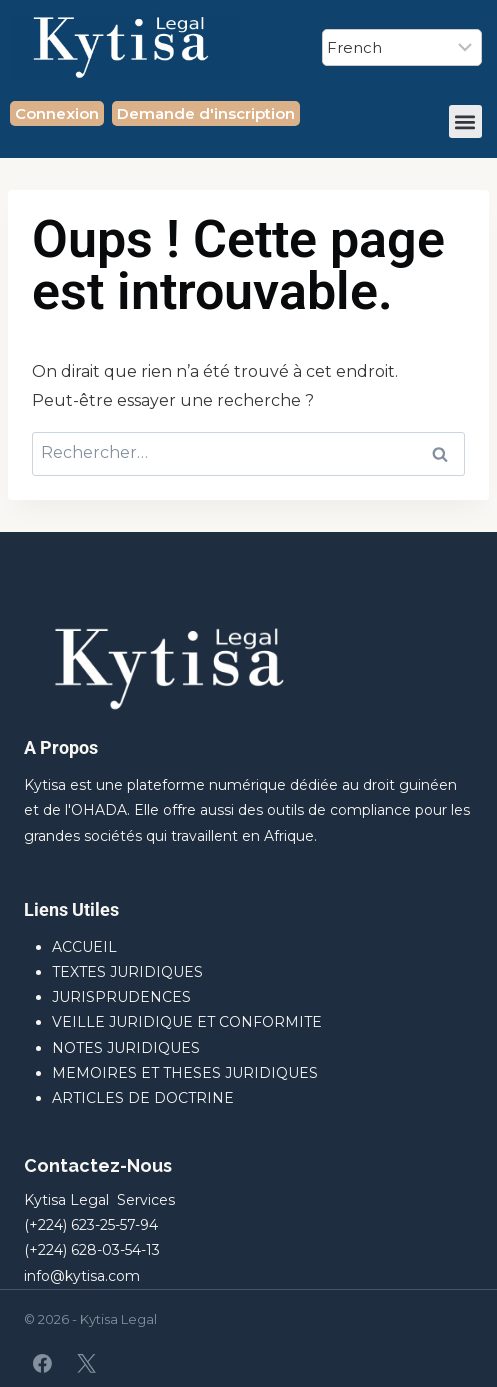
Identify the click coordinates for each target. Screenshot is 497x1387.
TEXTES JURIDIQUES (127, 972)
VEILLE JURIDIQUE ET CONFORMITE (187, 1022)
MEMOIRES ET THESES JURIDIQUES (185, 1073)
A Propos (61, 747)
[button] (465, 121)
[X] (86, 1363)
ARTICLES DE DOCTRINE (143, 1098)
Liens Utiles (71, 909)
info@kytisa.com (82, 1276)
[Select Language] (402, 47)
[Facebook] (43, 1363)
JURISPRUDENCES (121, 997)
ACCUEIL (84, 947)
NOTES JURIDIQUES (126, 1048)
